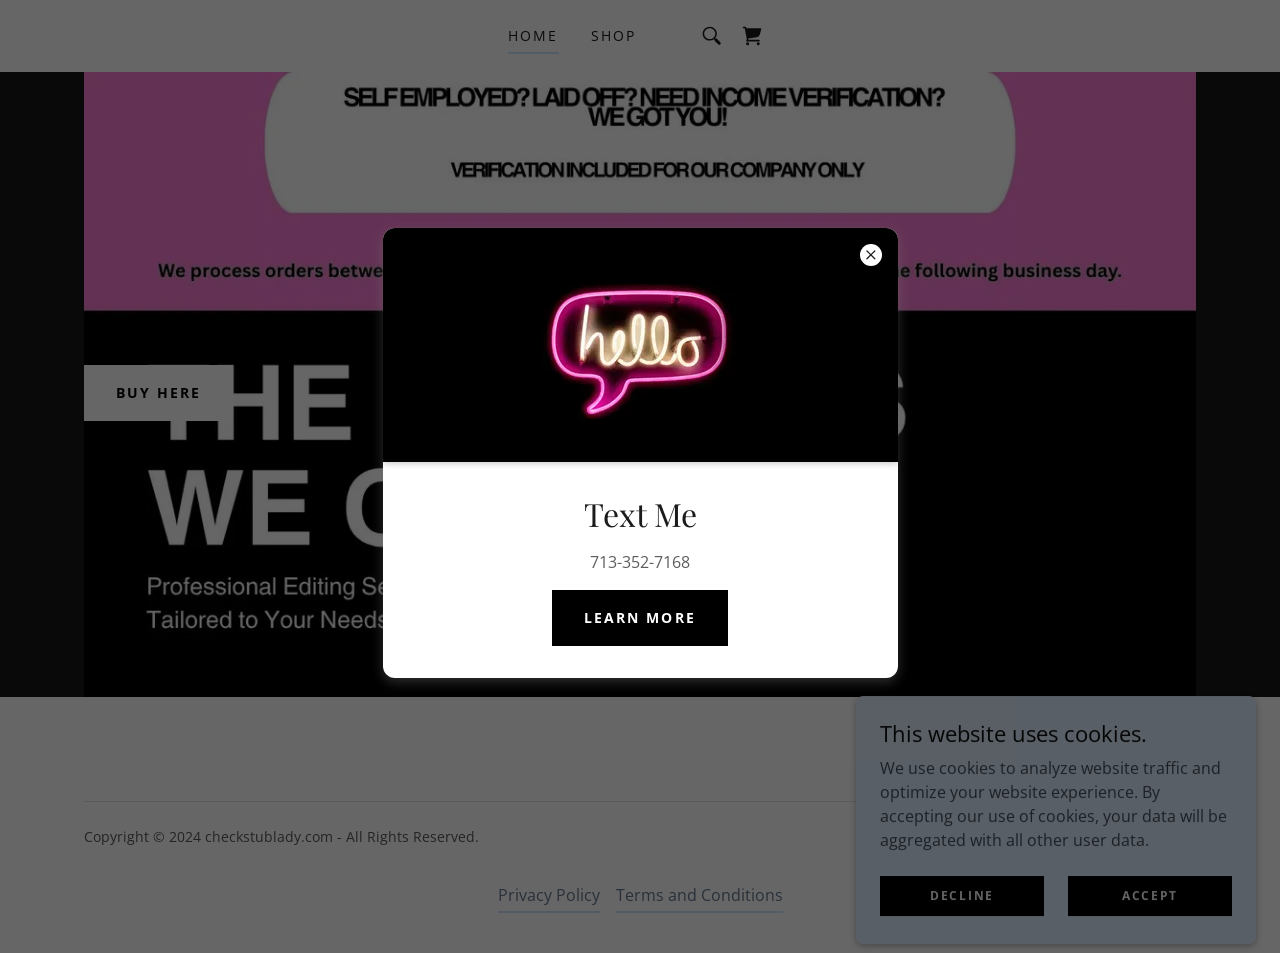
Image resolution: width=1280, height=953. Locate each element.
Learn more (639, 617)
